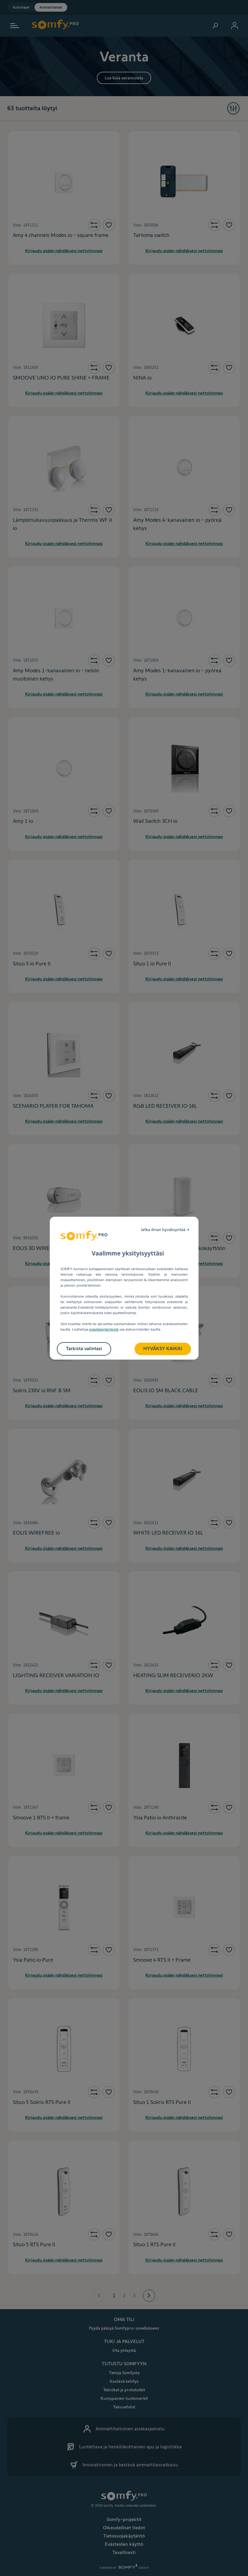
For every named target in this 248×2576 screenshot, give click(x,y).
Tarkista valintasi (84, 1348)
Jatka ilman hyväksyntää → (165, 1229)
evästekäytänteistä (104, 1329)
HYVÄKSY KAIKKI (162, 1348)
